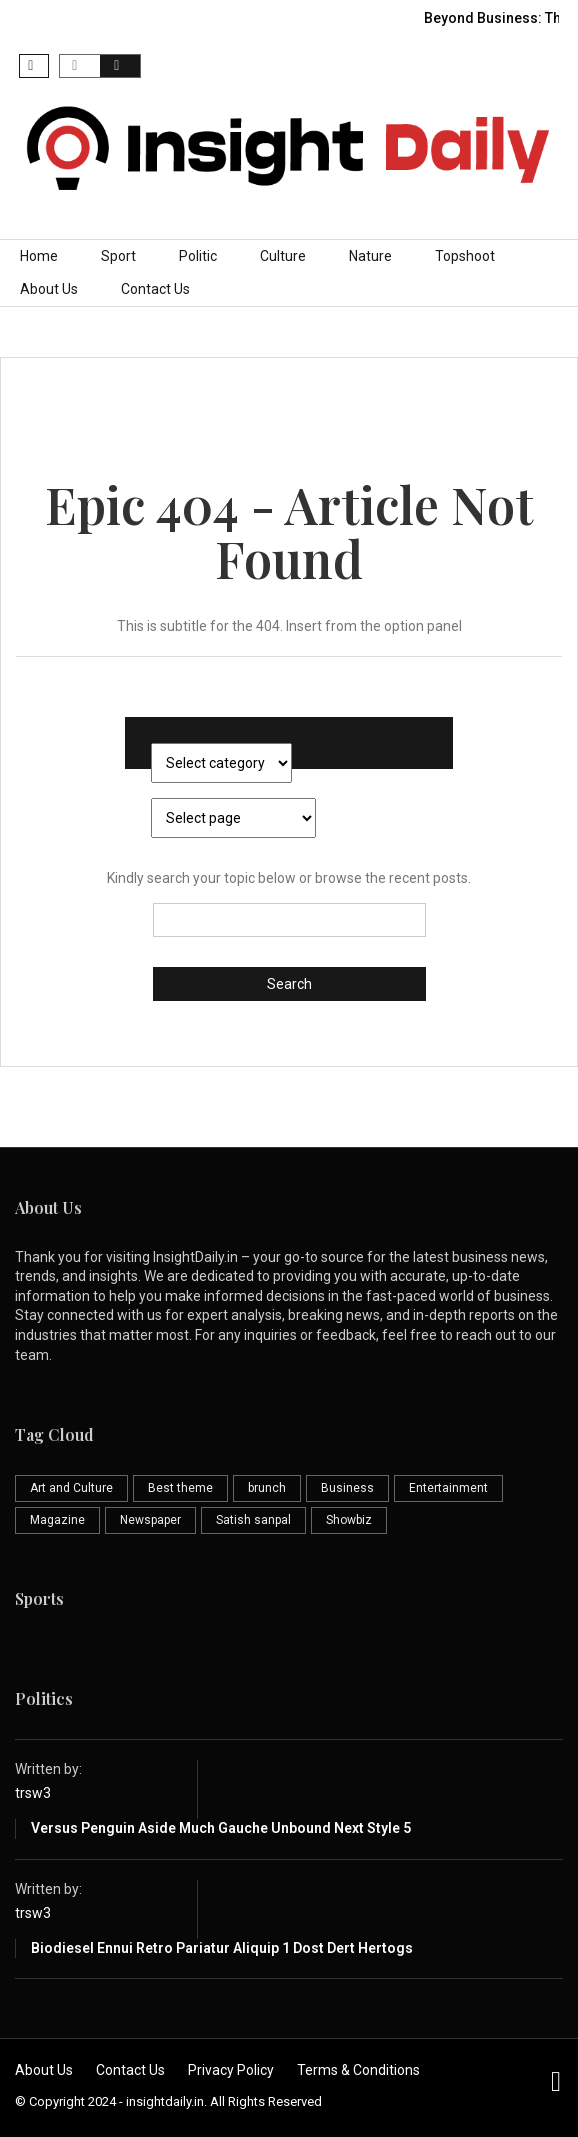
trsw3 (33, 1793)
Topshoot (465, 256)
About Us (49, 289)
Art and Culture (71, 1488)
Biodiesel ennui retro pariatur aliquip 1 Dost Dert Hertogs (222, 1948)
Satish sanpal (253, 1520)
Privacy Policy (231, 2070)
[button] (34, 66)
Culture (283, 256)
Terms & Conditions (358, 2070)
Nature (370, 256)
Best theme (180, 1488)
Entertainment (448, 1488)
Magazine (57, 1520)
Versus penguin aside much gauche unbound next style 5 (221, 1828)
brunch (267, 1488)
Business (347, 1488)
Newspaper (150, 1520)
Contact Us (155, 289)
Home (39, 256)
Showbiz (349, 1520)
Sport (118, 256)
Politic (198, 256)
